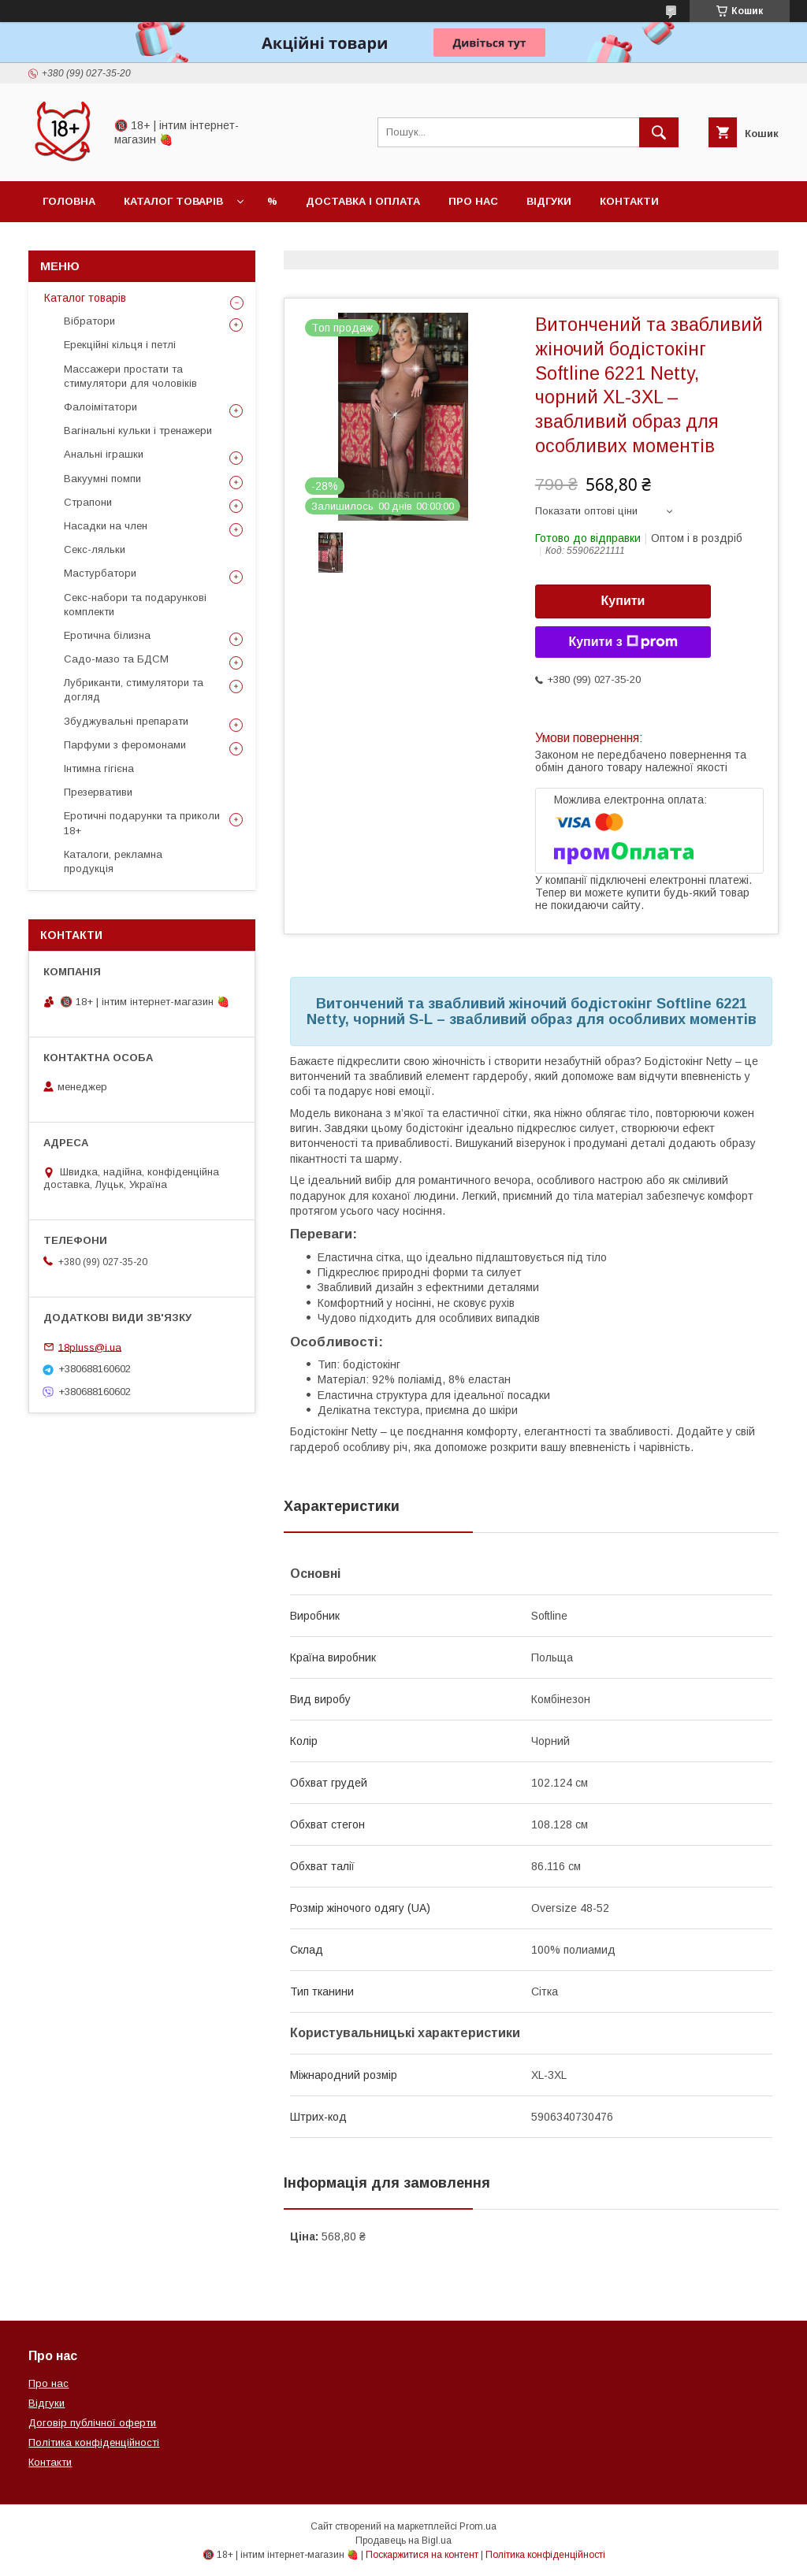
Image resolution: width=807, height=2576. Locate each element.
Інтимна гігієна (99, 768)
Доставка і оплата (363, 201)
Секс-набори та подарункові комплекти (135, 605)
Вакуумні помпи (102, 478)
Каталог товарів (173, 201)
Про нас (473, 201)
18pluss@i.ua (89, 1347)
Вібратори (89, 321)
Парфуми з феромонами (125, 745)
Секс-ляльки (94, 549)
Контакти (629, 201)
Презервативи (98, 792)
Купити (623, 600)
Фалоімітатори (100, 407)
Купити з (622, 642)
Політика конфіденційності (93, 2442)
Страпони (88, 502)
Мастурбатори (100, 573)
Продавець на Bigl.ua (403, 2540)
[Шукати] (659, 132)
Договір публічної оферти (92, 2423)
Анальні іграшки (103, 454)
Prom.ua (477, 2526)
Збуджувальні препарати (126, 721)
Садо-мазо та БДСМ (116, 659)
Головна (69, 201)
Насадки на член (105, 526)
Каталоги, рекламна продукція (113, 861)
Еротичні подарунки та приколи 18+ (142, 823)
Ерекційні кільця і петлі (120, 345)
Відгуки (548, 201)
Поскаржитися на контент (422, 2554)
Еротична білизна (107, 635)
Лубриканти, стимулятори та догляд (133, 690)
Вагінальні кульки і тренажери (138, 430)
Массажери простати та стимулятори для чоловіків (130, 376)
